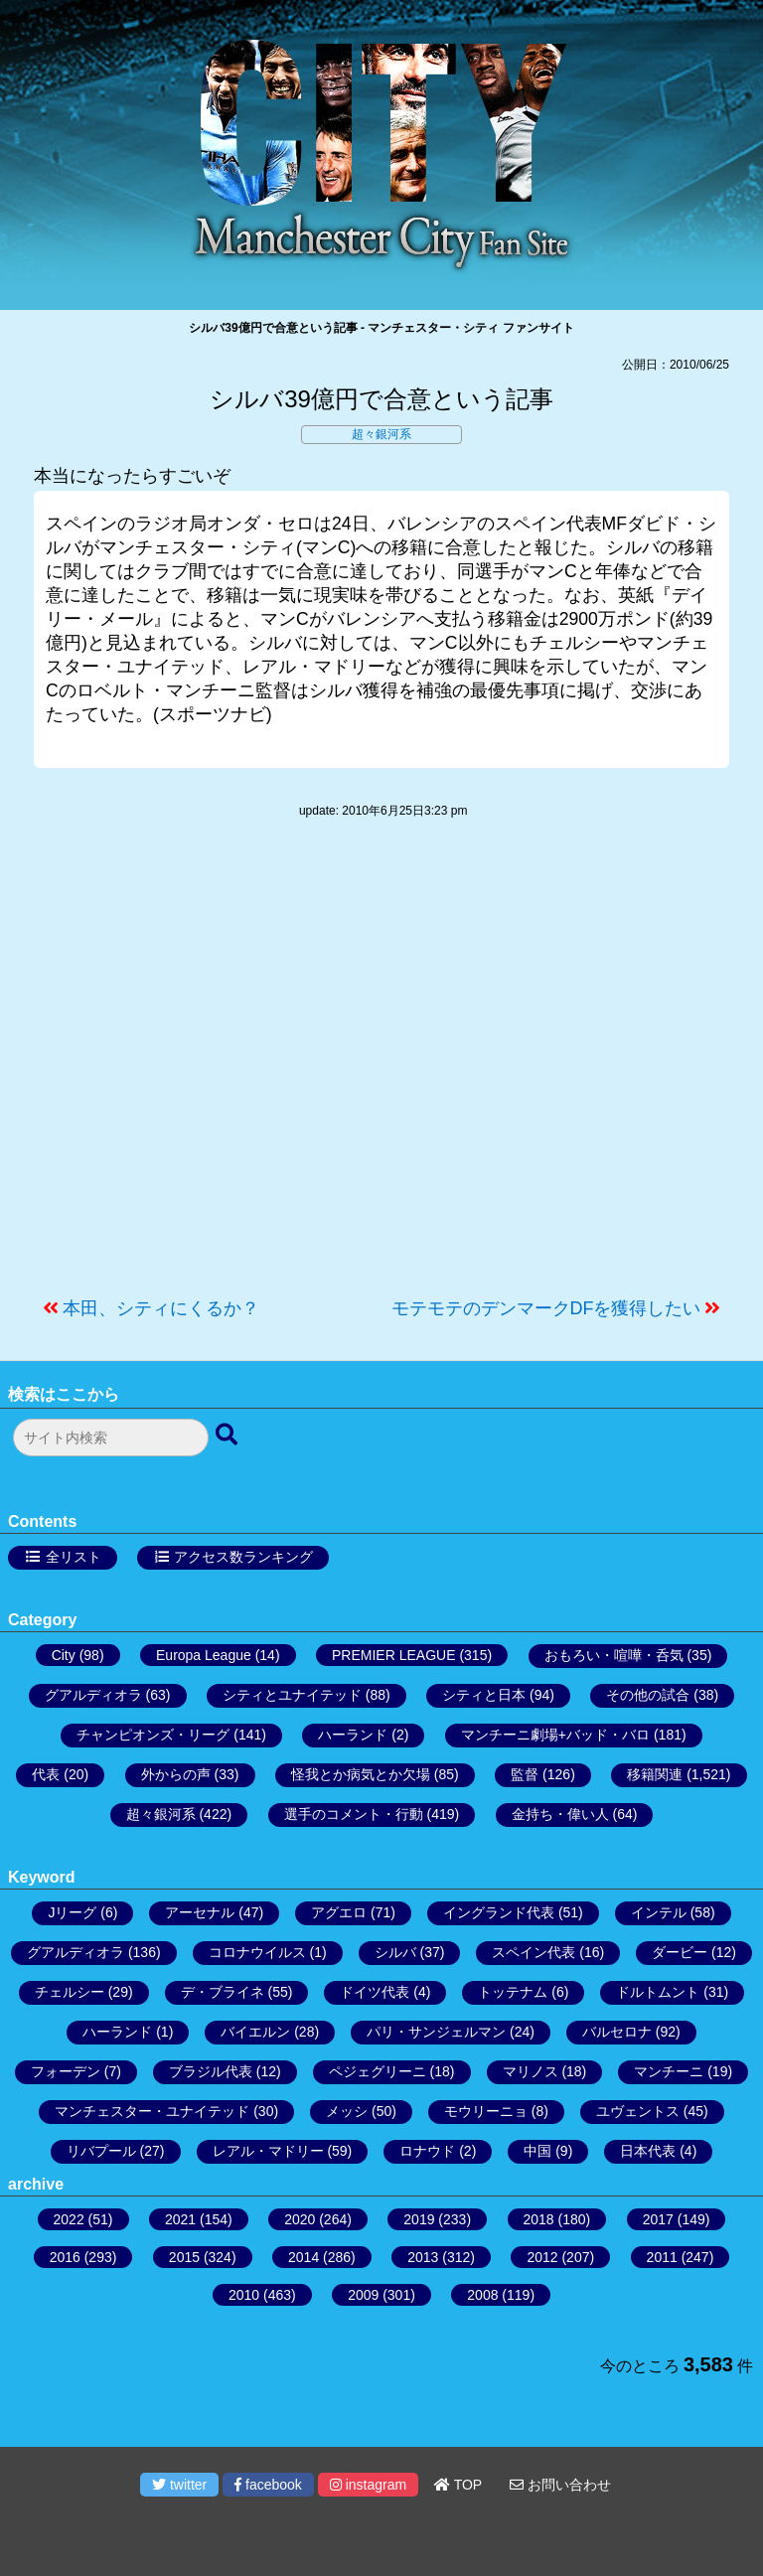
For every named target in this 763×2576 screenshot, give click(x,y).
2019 (418, 2219)
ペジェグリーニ (377, 2071)
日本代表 (648, 2151)
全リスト (73, 1557)
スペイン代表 (533, 1952)
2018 (539, 2219)
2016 (65, 2257)
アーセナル (199, 1912)
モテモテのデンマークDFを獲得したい (546, 1308)
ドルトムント (657, 1992)
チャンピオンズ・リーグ (152, 1735)
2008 (482, 2295)
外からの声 (176, 1774)
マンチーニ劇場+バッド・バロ (555, 1735)
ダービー (679, 1952)
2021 (180, 2219)
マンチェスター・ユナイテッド (152, 2111)
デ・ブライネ (222, 1992)
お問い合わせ (560, 2485)
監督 (524, 1774)
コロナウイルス (257, 1952)
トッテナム (512, 1992)
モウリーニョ (486, 2111)
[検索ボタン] (228, 1435)
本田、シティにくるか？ (161, 1308)
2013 (422, 2257)
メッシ (347, 2111)
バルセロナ (617, 2032)
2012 (542, 2257)
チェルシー (69, 1992)
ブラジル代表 (210, 2071)
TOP (458, 2485)
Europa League (203, 1655)
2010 (244, 2295)
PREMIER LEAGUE (393, 1655)
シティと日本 (484, 1695)
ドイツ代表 (374, 1992)
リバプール (101, 2151)
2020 (299, 2219)
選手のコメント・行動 (353, 1814)
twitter (179, 2485)
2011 (662, 2257)
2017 (658, 2219)
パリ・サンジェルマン (436, 2032)
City (64, 1655)
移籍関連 (655, 1774)
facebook (268, 2485)
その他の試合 (647, 1695)
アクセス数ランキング (243, 1557)
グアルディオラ (93, 1695)
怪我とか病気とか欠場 (360, 1774)
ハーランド (352, 1735)
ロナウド (427, 2151)
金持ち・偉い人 (560, 1814)
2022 (69, 2219)
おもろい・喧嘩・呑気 (614, 1655)
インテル (659, 1912)
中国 (537, 2151)
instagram (368, 2485)
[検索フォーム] (111, 1437)
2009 (363, 2295)
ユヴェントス (638, 2111)
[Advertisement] (381, 1068)
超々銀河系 (381, 434)
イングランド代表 (498, 1912)
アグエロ (339, 1912)
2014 (303, 2257)
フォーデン (65, 2071)
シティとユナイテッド (292, 1695)
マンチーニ (668, 2071)
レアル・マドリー (268, 2151)
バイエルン (255, 2032)
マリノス (530, 2071)
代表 (46, 1774)
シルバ (395, 1952)
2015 (184, 2257)
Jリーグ (72, 1912)
